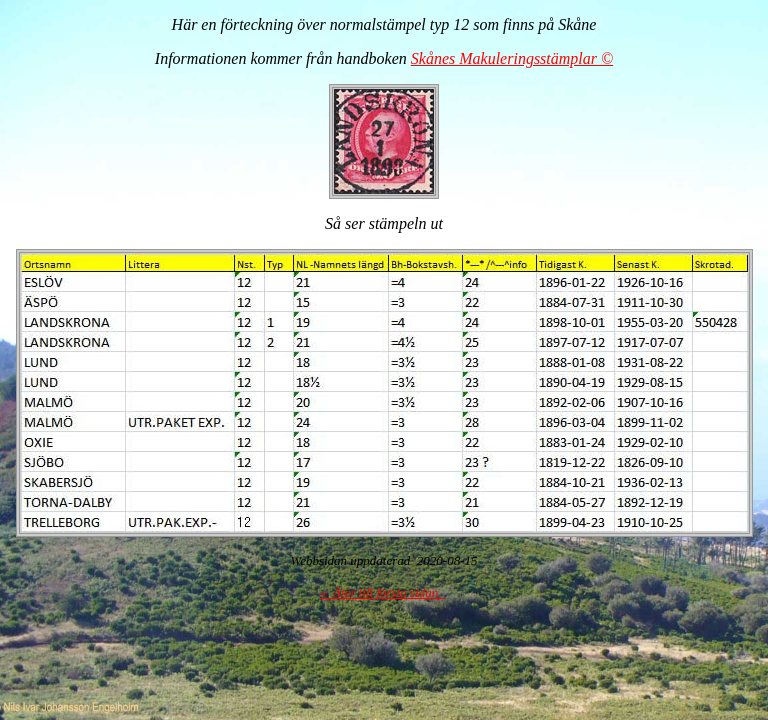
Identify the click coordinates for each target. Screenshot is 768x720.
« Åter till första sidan (382, 592)
